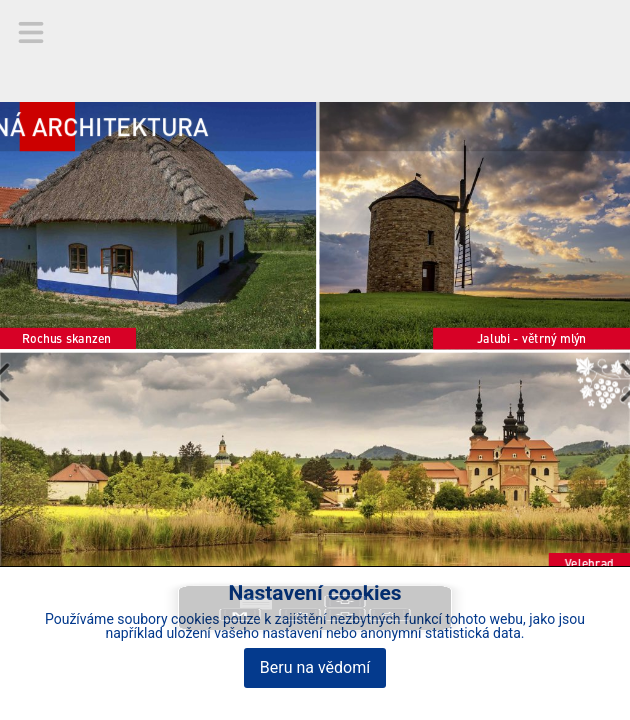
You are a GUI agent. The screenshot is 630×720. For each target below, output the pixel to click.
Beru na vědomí (315, 667)
